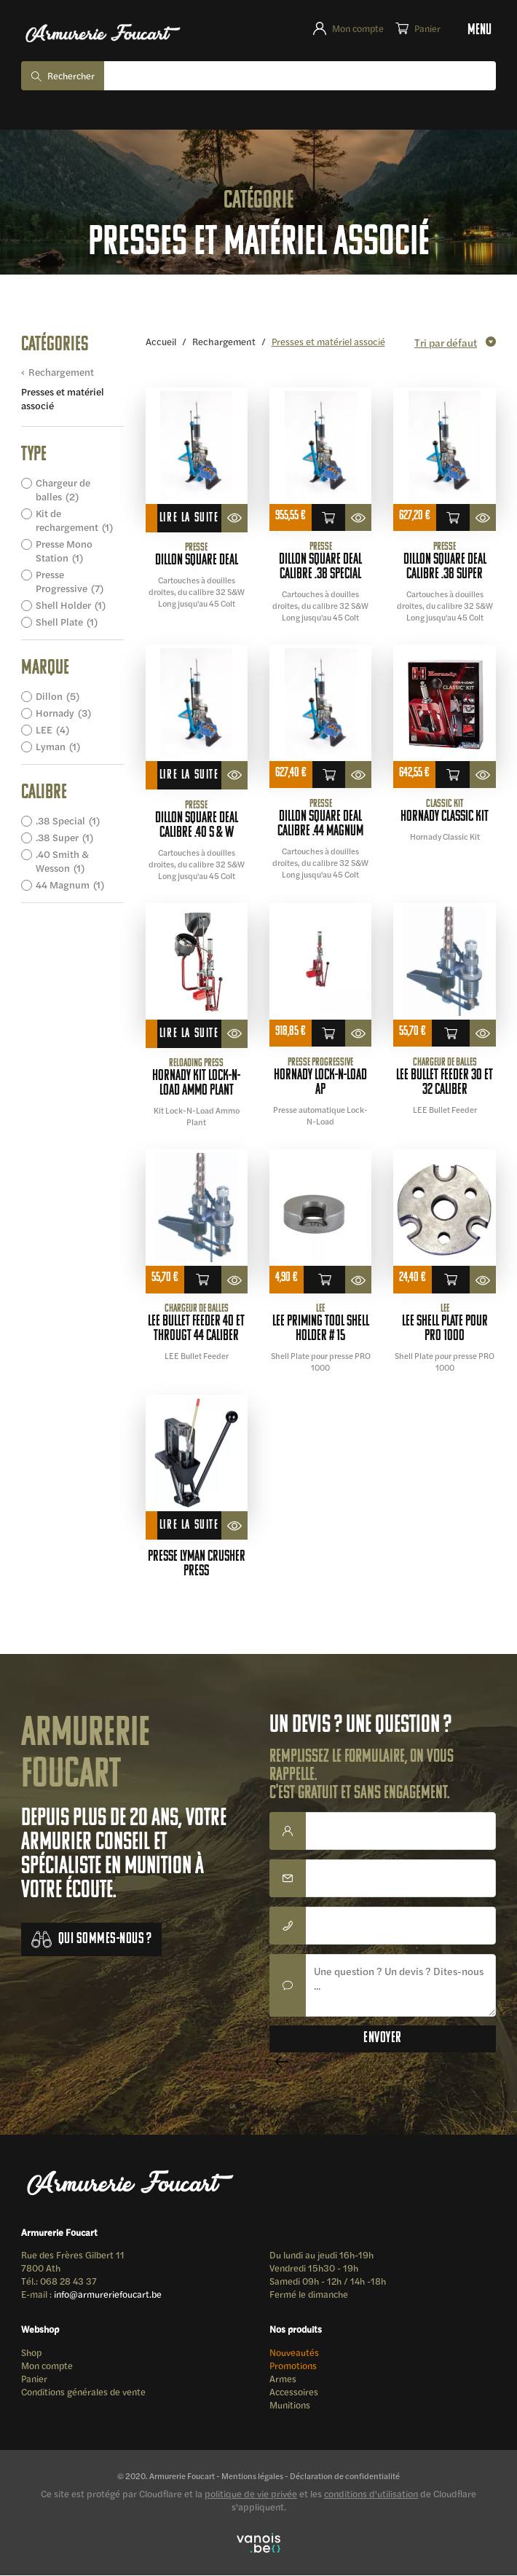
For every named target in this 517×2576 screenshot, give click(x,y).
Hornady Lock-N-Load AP (320, 1083)
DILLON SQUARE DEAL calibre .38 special (320, 568)
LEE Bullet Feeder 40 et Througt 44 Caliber (196, 1329)
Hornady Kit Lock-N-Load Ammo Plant (196, 1084)
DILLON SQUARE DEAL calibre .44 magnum (320, 825)
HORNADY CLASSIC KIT (444, 818)
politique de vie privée (251, 2494)
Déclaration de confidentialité (345, 2476)
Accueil (161, 341)
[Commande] (452, 342)
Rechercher (71, 76)
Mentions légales (252, 2476)
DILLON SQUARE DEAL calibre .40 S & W (196, 825)
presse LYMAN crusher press (196, 1565)
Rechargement (61, 372)
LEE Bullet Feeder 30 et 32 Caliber (444, 1083)
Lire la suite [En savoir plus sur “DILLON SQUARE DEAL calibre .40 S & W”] (189, 776)
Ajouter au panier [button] (328, 519)
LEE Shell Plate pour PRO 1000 (445, 1329)
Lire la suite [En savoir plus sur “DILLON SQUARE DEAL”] (189, 519)
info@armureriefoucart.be (108, 2294)
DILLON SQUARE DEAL (196, 561)
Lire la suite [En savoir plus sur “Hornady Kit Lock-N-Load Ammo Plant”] (189, 1034)
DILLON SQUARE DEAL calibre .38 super (444, 568)
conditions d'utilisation (371, 2494)
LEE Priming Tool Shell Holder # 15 (320, 1329)
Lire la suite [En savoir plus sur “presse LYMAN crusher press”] (189, 1526)
